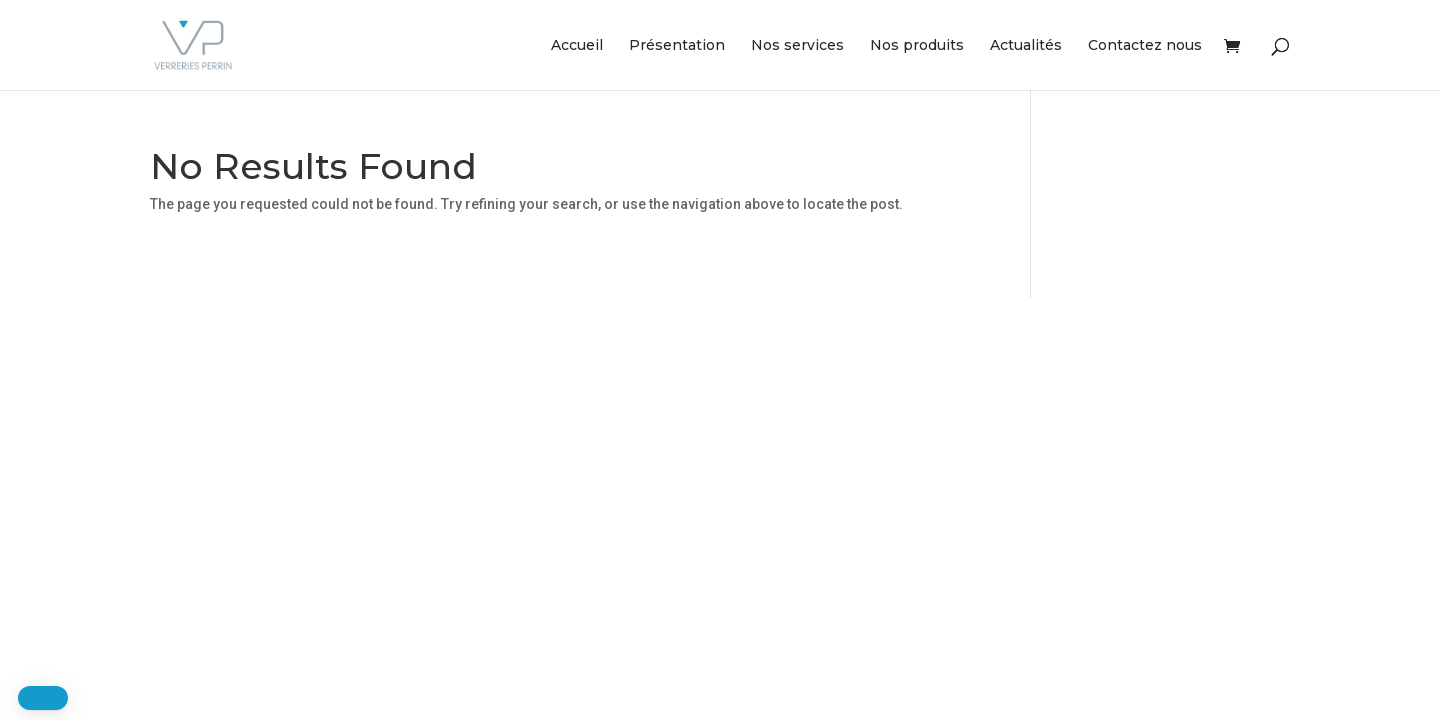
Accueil (577, 46)
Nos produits (917, 46)
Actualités (1026, 46)
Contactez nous (1145, 46)
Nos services (797, 46)
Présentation (677, 46)
